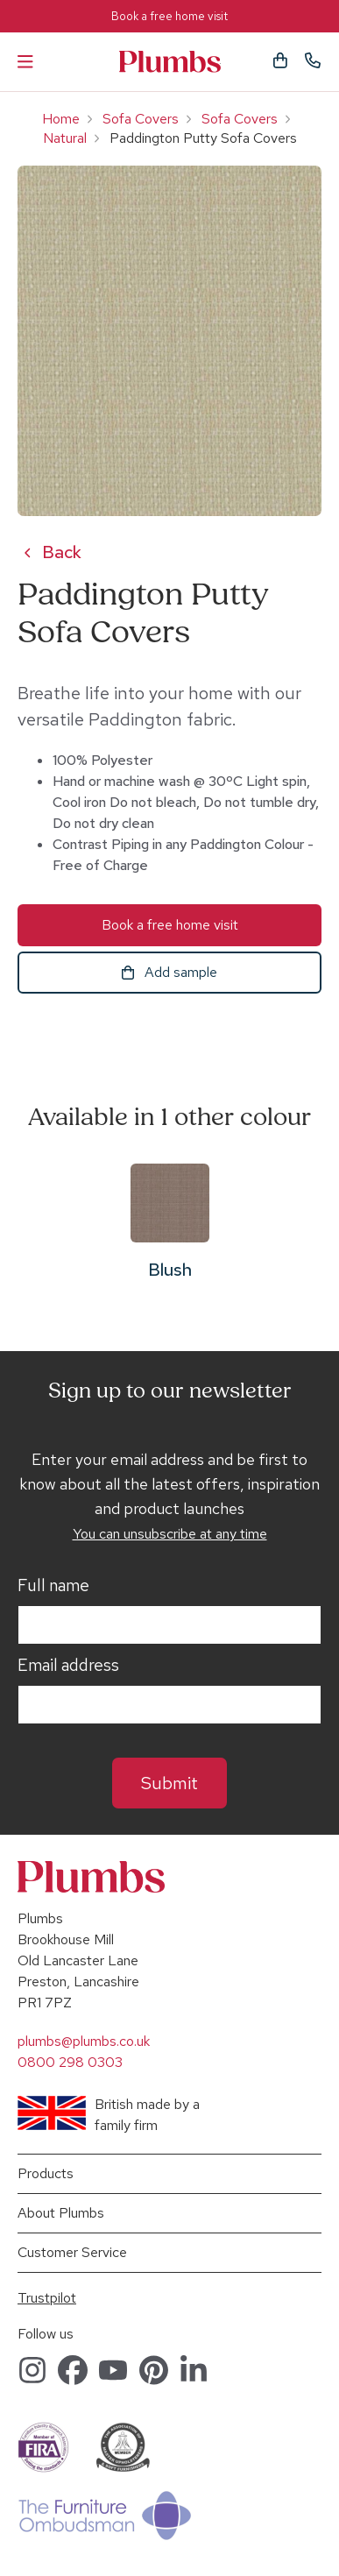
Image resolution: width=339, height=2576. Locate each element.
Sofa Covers (140, 119)
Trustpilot (47, 2298)
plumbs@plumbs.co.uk (84, 2041)
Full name (53, 1585)
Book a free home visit (169, 16)
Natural (65, 138)
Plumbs (170, 62)
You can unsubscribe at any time (170, 1534)
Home (61, 119)
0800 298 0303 (70, 2062)
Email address (68, 1665)
